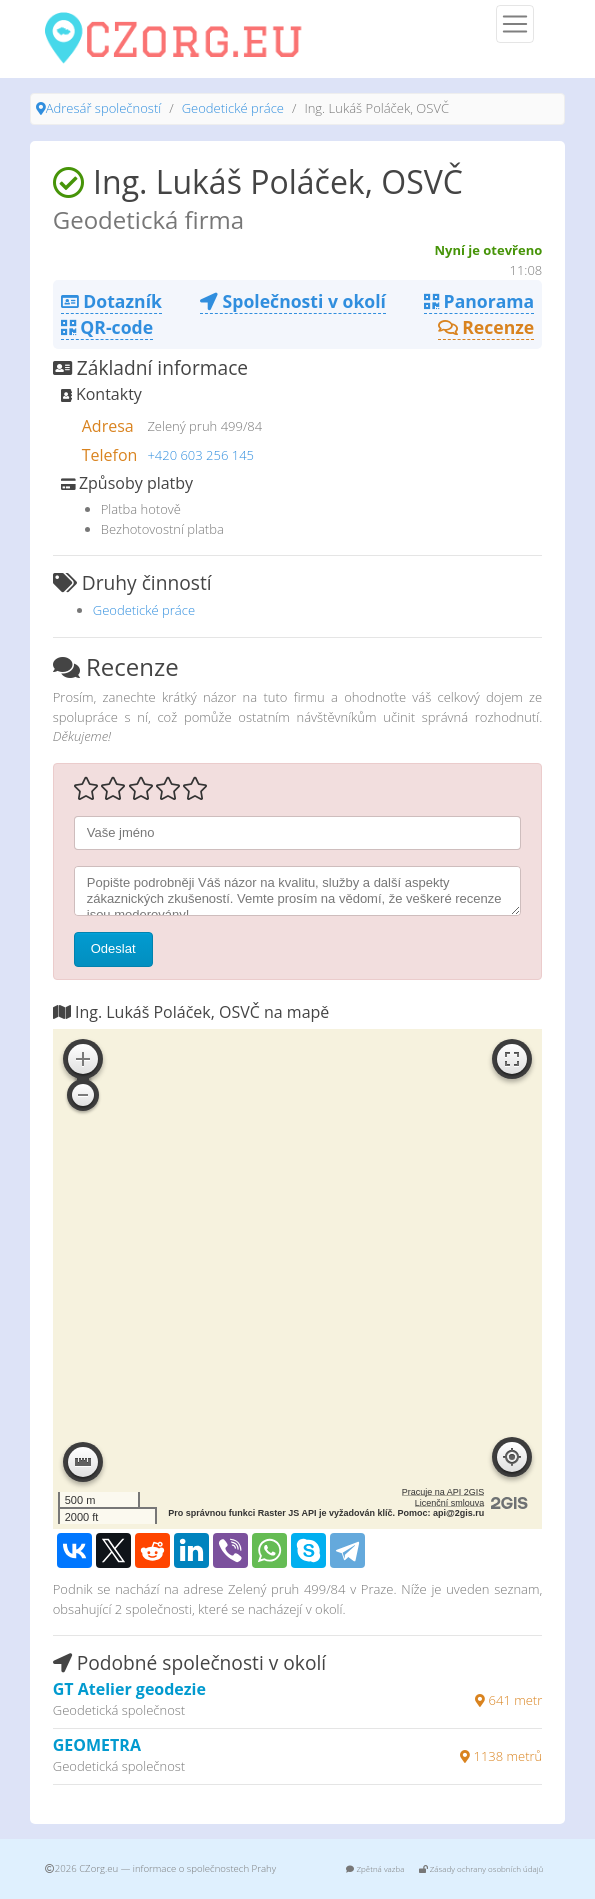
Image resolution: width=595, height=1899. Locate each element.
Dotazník (111, 301)
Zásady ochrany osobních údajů (481, 1868)
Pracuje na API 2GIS (443, 1492)
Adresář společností (103, 108)
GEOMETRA (97, 1745)
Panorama (479, 301)
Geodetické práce (233, 108)
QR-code (107, 327)
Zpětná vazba (375, 1868)
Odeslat (113, 948)
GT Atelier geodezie (129, 1689)
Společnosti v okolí (293, 301)
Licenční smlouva (450, 1503)
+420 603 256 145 (200, 455)
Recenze (486, 327)
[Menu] (515, 24)
